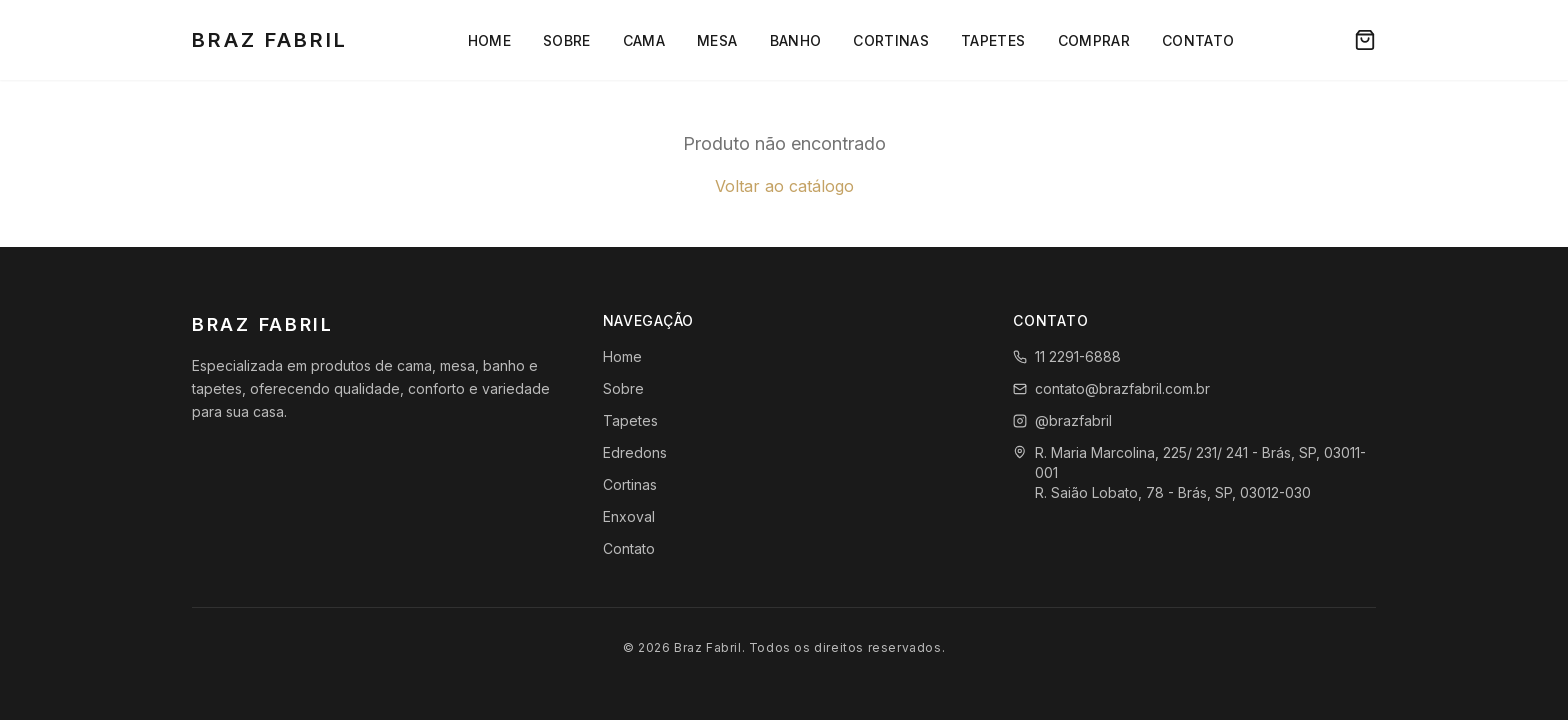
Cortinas (891, 40)
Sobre (567, 40)
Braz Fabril (270, 40)
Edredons (635, 452)
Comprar (1094, 40)
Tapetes (993, 40)
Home (489, 40)
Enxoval (629, 516)
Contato (1198, 40)
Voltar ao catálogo (784, 186)
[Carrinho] (1365, 40)
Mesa (717, 40)
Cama (644, 40)
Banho (796, 40)
